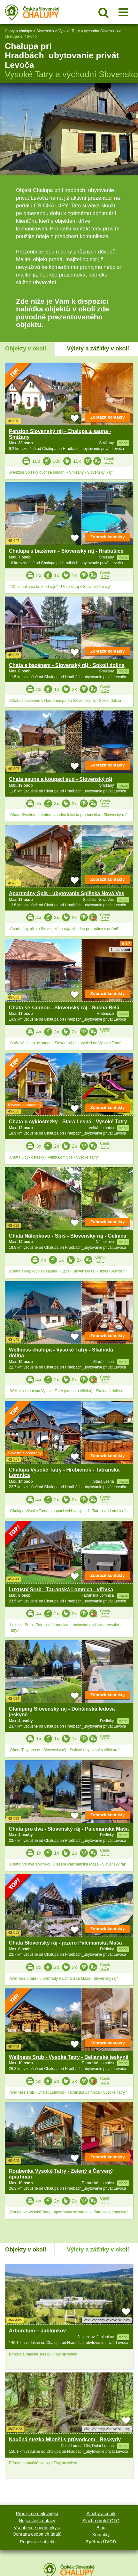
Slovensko (45, 31)
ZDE (109, 462)
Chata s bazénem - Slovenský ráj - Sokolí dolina (67, 665)
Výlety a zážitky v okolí (98, 348)
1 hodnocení (120, 949)
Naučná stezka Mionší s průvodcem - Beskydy (65, 2439)
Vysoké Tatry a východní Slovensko (88, 31)
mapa (123, 2337)
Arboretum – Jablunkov (37, 2330)
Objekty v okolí (25, 348)
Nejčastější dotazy (37, 2520)
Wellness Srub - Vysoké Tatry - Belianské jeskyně (68, 2057)
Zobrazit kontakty (107, 417)
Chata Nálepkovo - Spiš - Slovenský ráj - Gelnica (67, 1236)
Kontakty (101, 2534)
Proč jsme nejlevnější (37, 2513)
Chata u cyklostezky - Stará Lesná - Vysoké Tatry (68, 1121)
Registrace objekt (37, 2541)
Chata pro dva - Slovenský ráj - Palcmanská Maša (69, 1829)
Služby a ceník (100, 2513)
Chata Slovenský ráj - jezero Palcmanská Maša (65, 1943)
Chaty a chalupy (18, 31)
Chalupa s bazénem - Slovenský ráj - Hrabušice (66, 551)
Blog (100, 2527)
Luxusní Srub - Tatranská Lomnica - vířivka (61, 1589)
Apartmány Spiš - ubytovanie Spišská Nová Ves (66, 893)
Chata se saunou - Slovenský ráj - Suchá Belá (64, 1007)
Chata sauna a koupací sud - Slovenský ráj (60, 779)
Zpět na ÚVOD (101, 2541)
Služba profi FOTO (100, 2520)
